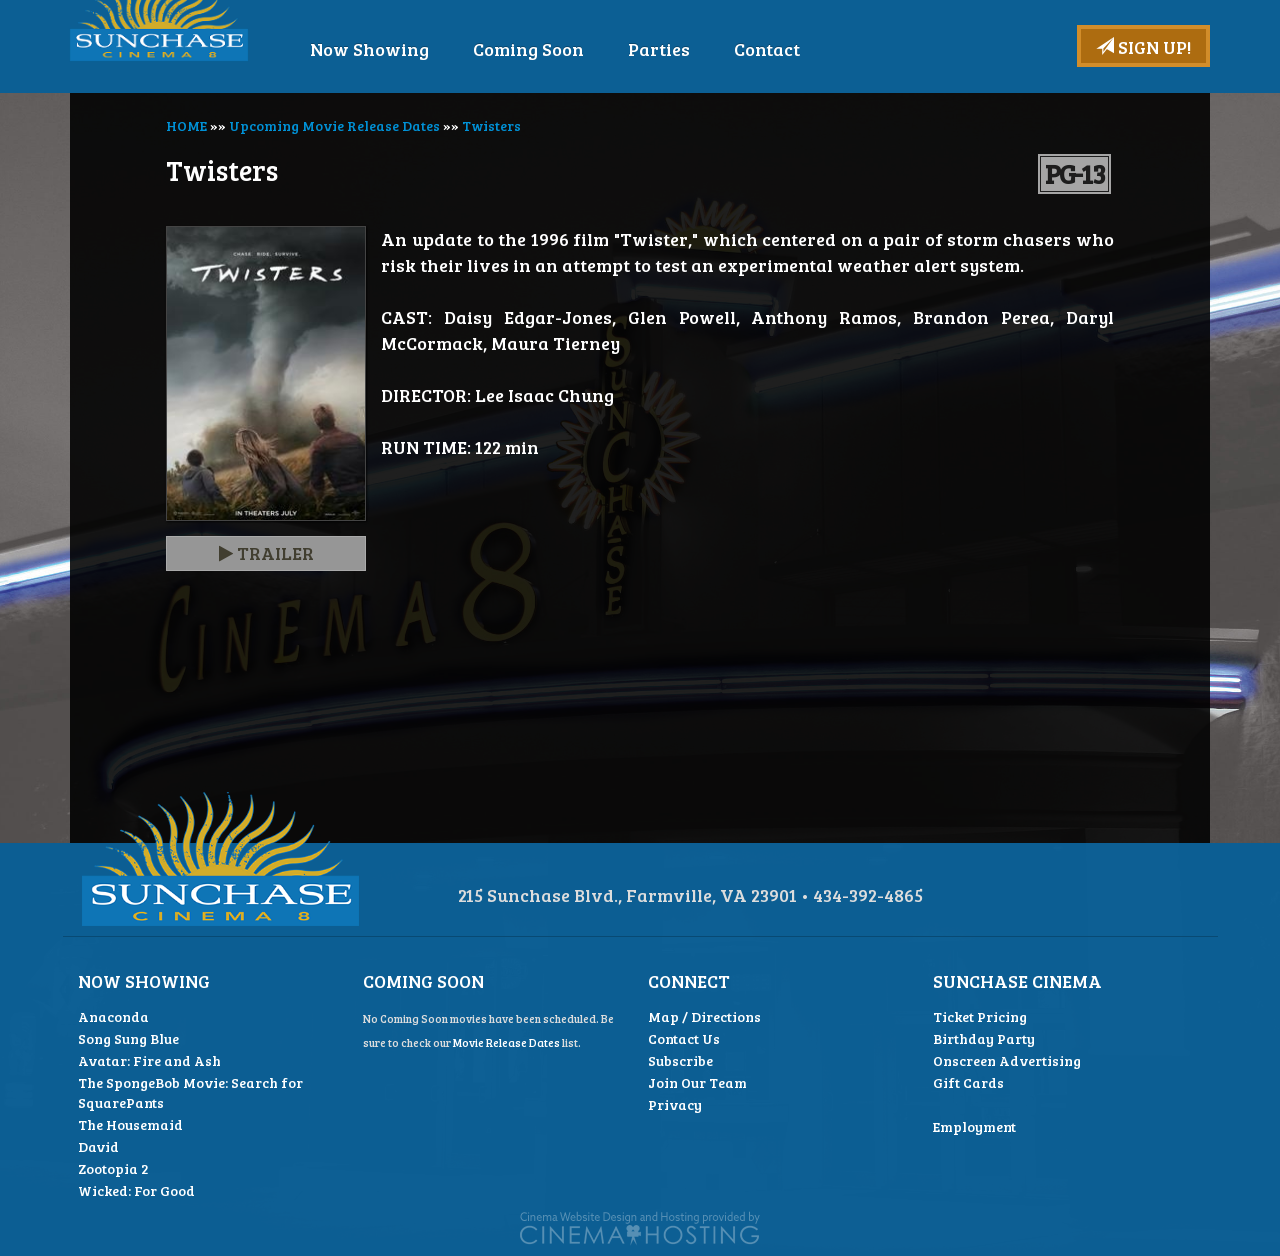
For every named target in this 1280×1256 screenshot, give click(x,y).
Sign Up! (1143, 47)
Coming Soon (589, 49)
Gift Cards (968, 1082)
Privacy (675, 1104)
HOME (186, 125)
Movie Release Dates (506, 1042)
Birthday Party (984, 1038)
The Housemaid (130, 1124)
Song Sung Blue (128, 1038)
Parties (720, 49)
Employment (974, 1126)
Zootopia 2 (113, 1168)
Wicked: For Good (136, 1190)
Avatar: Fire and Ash (149, 1060)
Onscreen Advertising (1007, 1060)
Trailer (266, 553)
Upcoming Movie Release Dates (334, 125)
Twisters (491, 125)
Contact (828, 49)
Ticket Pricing (980, 1016)
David (98, 1146)
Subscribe (680, 1060)
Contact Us (684, 1038)
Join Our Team (697, 1082)
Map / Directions (704, 1016)
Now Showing (430, 49)
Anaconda (113, 1016)
